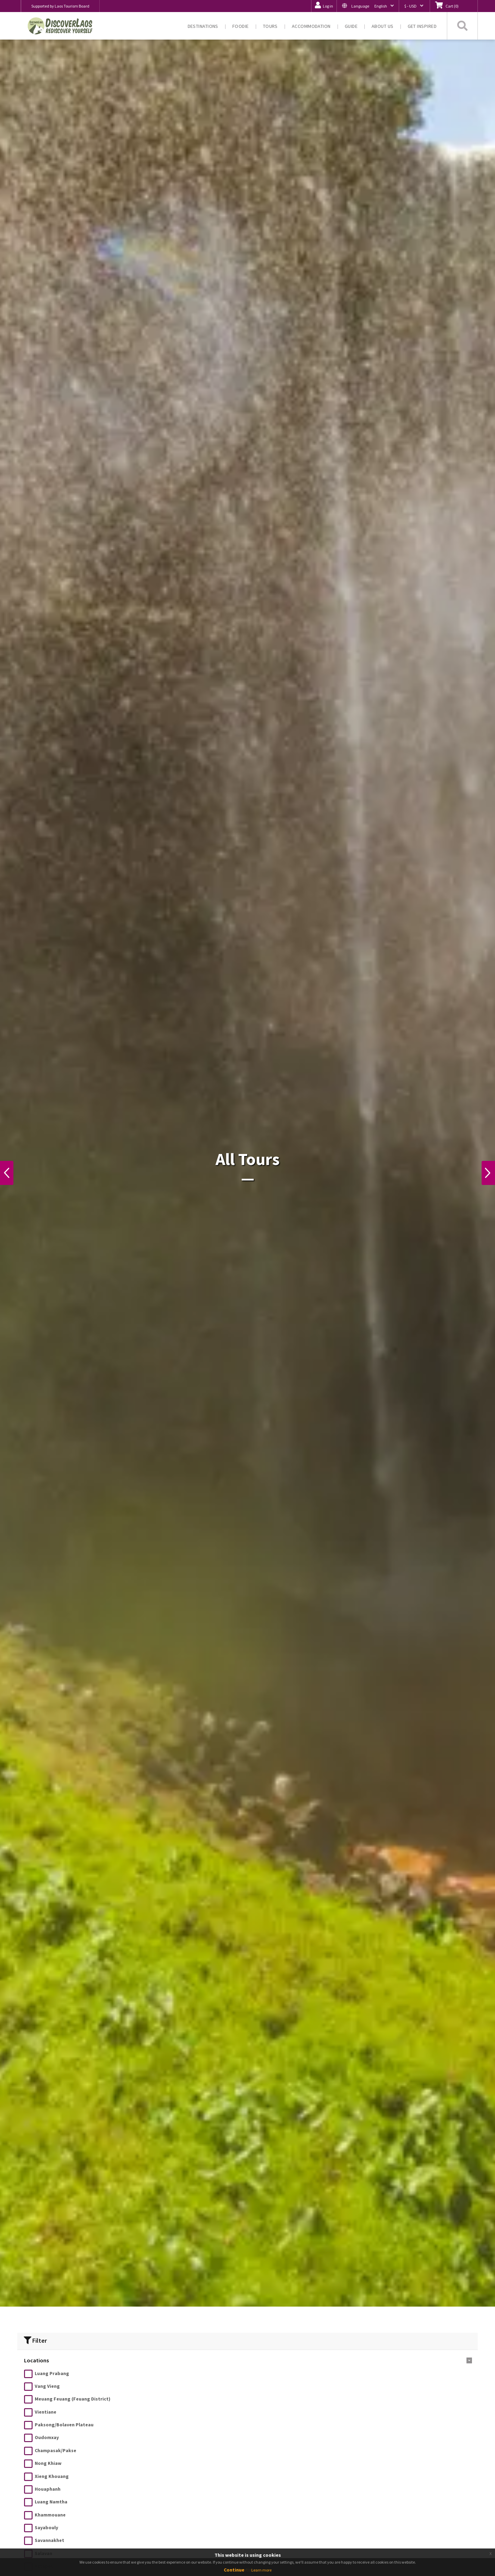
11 (448, 2380)
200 (448, 2476)
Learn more (261, 2570)
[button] (368, 6)
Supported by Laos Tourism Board (60, 6)
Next (486, 1173)
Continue (234, 2570)
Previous (8, 1173)
